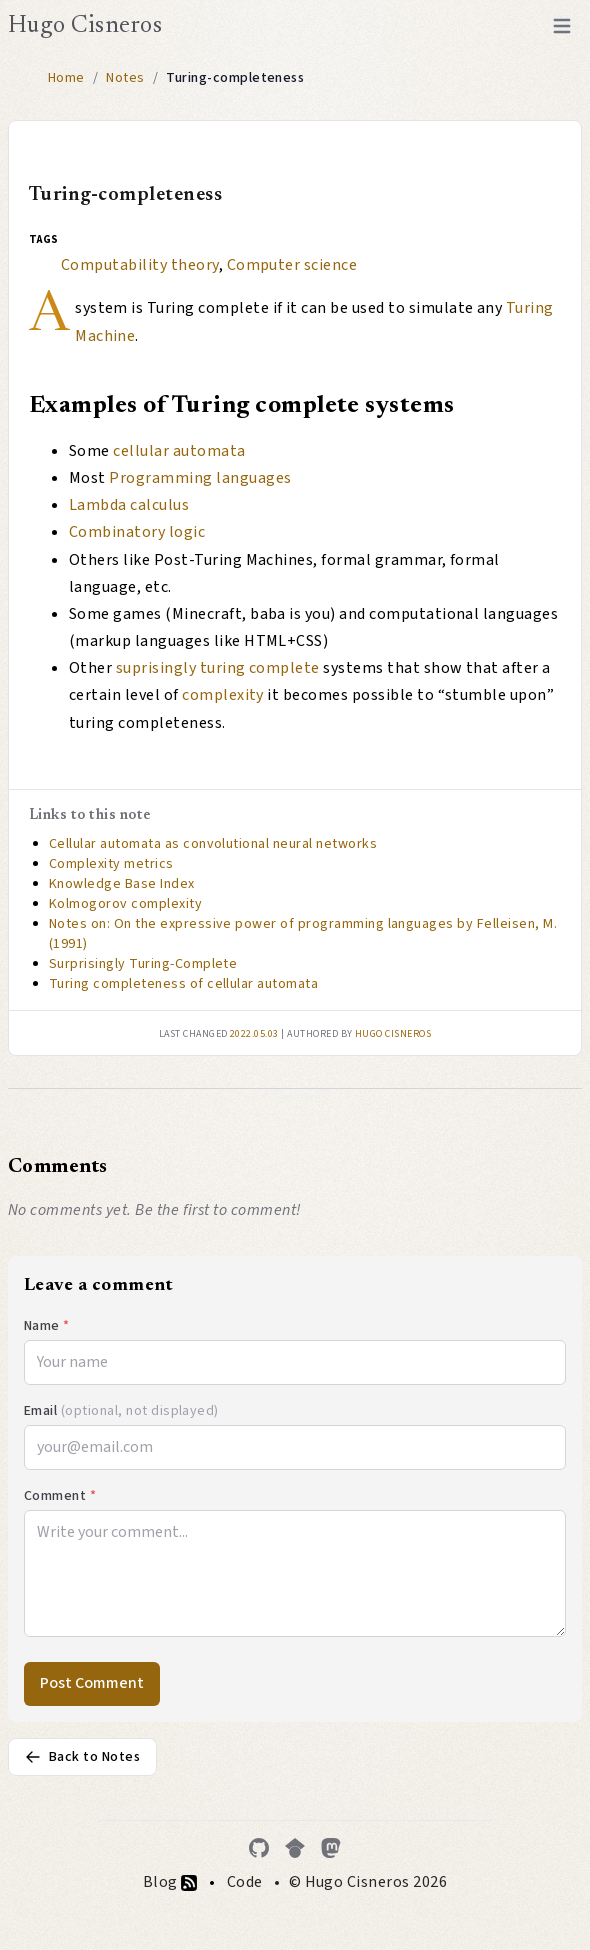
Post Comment (92, 1683)
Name (47, 1326)
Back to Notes (82, 1757)
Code (245, 1882)
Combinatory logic (137, 532)
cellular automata (179, 451)
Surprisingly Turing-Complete (143, 964)
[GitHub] (259, 1848)
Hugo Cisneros (85, 26)
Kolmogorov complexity (125, 904)
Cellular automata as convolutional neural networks (213, 844)
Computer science (292, 265)
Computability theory (140, 265)
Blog (170, 1882)
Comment (60, 1496)
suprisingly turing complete (218, 668)
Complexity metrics (111, 864)
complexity (223, 695)
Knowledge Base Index (122, 884)
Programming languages (200, 478)
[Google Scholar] (295, 1848)
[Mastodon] (331, 1848)
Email (121, 1411)
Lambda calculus (129, 505)
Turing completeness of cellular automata (183, 984)
